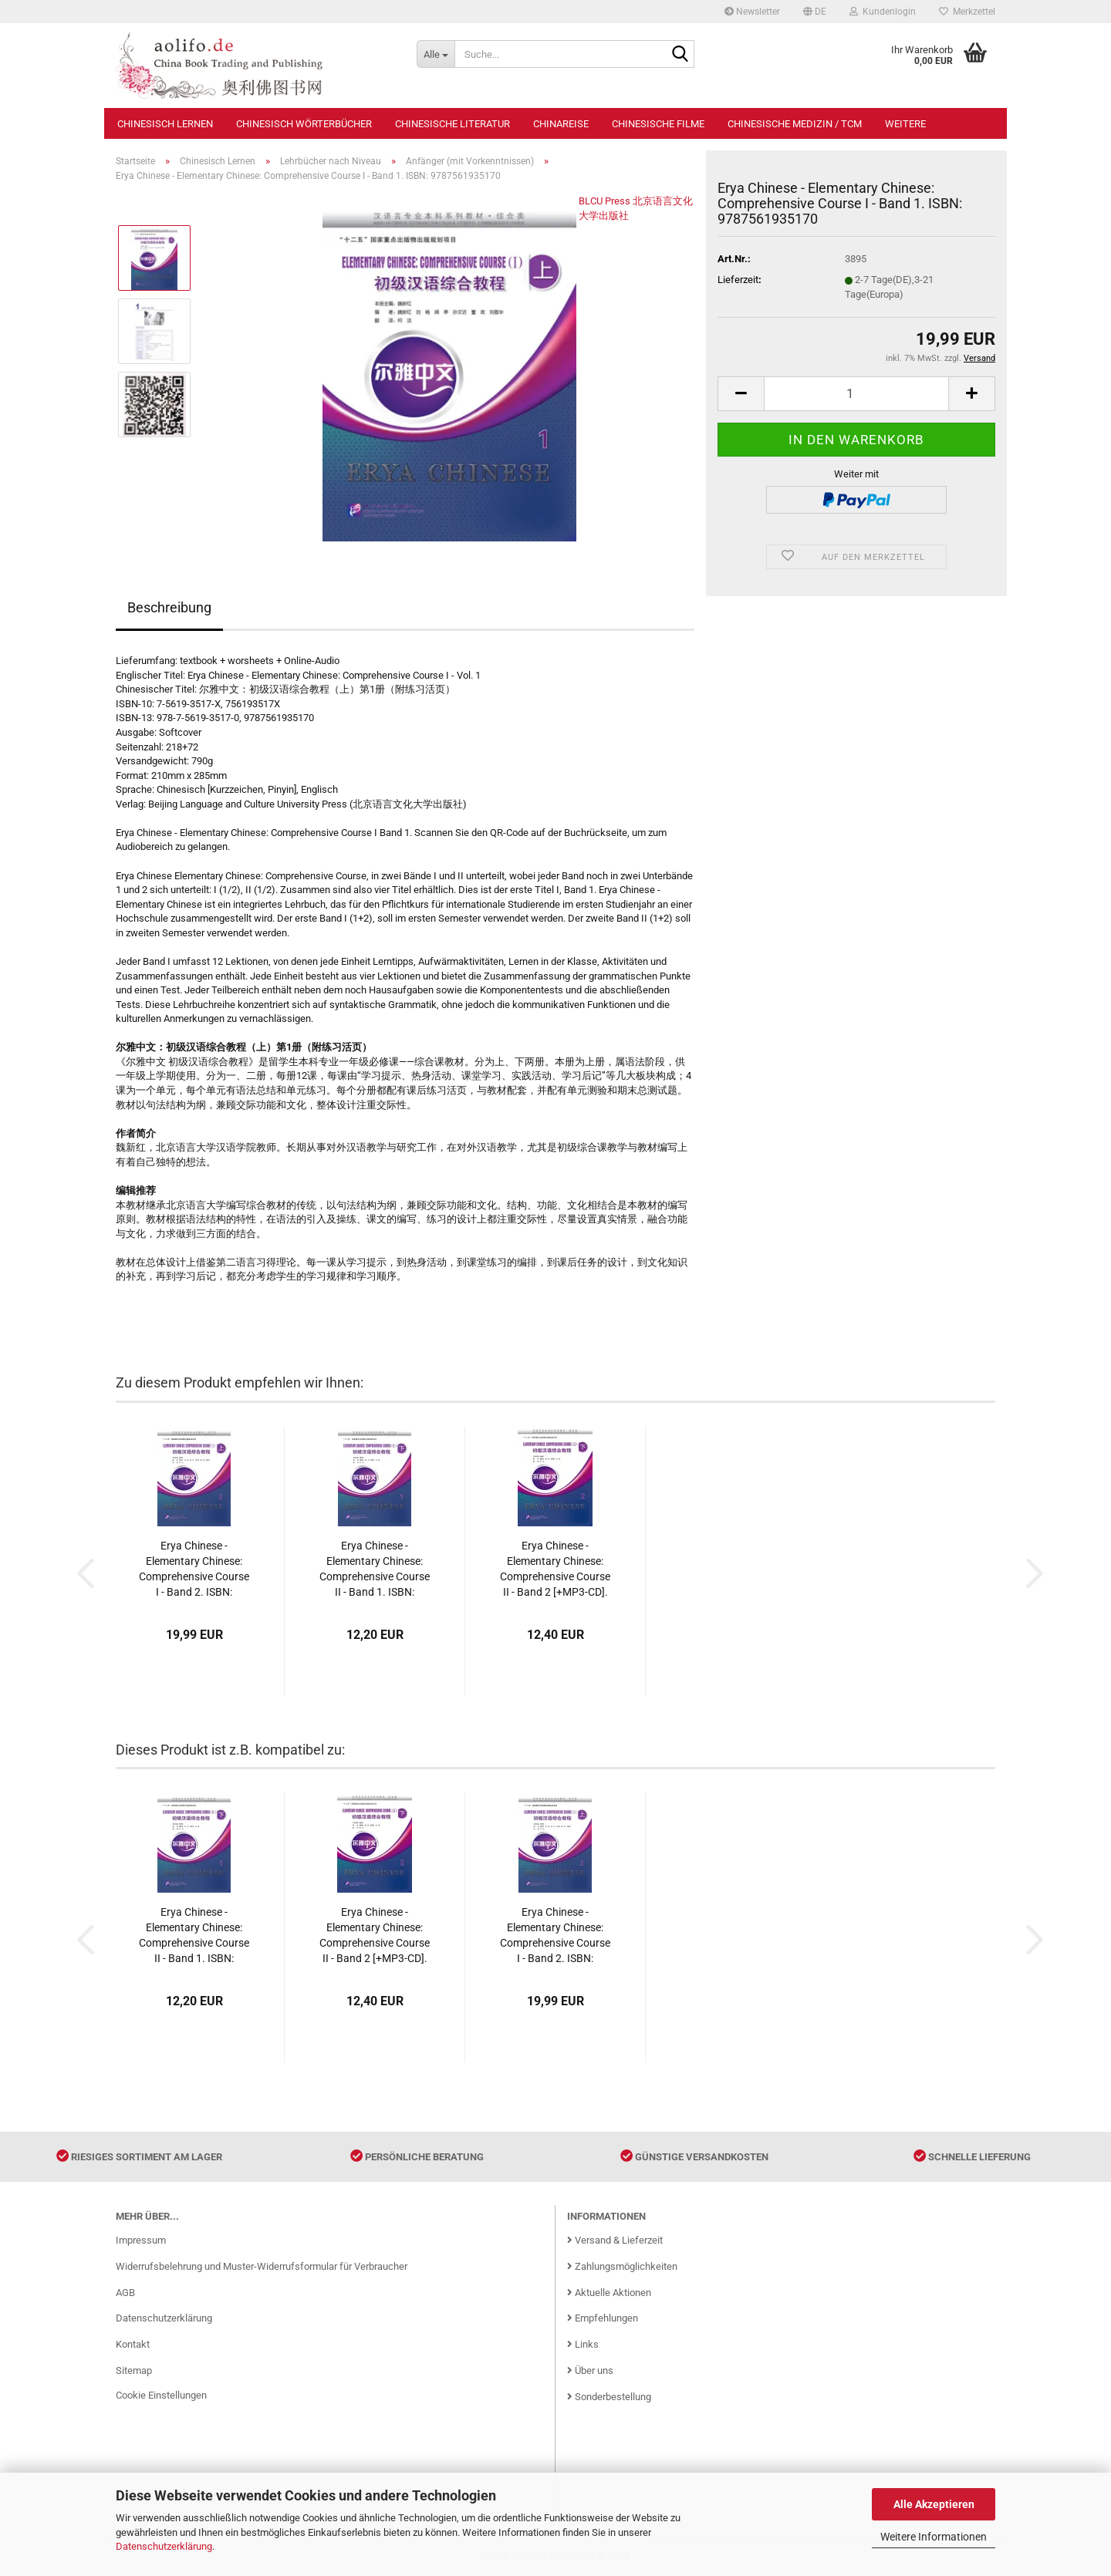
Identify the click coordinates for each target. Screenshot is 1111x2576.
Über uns (590, 2370)
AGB (125, 2292)
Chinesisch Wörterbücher (304, 124)
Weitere (905, 124)
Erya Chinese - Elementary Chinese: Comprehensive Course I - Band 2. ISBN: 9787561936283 (194, 1569)
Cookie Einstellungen (161, 2395)
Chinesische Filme (658, 124)
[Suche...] (435, 54)
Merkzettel (967, 11)
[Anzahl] (856, 393)
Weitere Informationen (933, 2536)
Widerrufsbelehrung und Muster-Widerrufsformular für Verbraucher (261, 2266)
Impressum (141, 2240)
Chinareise (561, 124)
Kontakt (133, 2344)
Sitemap (134, 2370)
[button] (815, 11)
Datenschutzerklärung (164, 2546)
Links (583, 2344)
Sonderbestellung (609, 2396)
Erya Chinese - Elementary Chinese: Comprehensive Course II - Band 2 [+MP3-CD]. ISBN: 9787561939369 (555, 1569)
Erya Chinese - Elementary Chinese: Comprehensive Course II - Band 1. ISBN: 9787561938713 (374, 1569)
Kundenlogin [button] (882, 11)
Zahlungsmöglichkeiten (622, 2266)
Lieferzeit (738, 279)
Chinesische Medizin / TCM (795, 124)
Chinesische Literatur (452, 124)
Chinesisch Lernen (165, 124)
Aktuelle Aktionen (609, 2292)
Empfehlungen (602, 2318)
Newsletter (752, 11)
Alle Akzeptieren (933, 2504)
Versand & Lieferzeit (615, 2240)
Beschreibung (169, 607)
